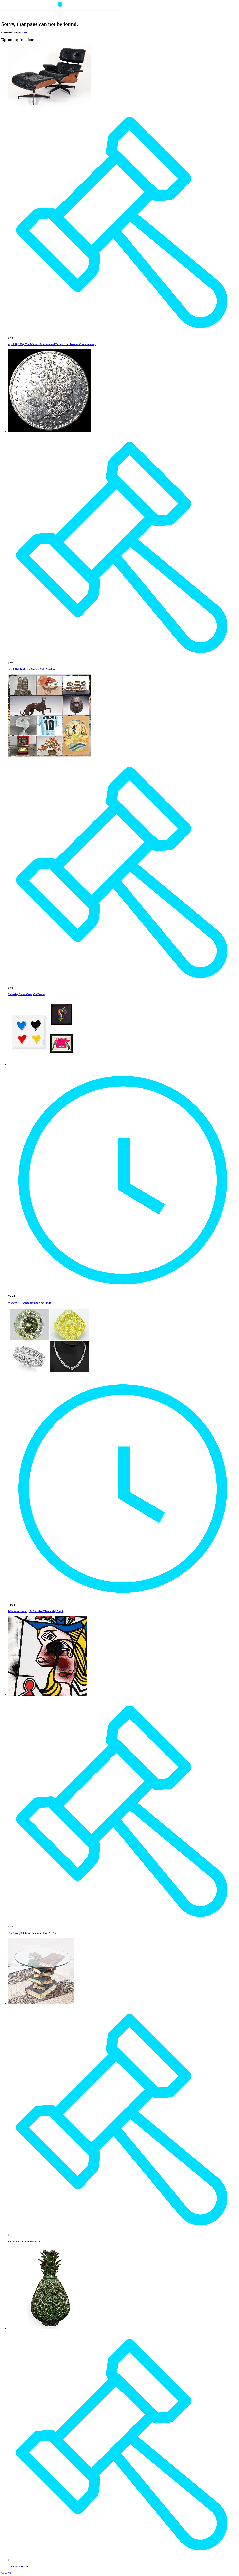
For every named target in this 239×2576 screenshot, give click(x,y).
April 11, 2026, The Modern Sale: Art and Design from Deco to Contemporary (52, 344)
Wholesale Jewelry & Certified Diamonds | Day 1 (35, 1611)
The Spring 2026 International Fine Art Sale (33, 1933)
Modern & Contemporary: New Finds (29, 1302)
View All (6, 2573)
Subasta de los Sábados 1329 (24, 2241)
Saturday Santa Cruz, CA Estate (26, 994)
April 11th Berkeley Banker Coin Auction (31, 669)
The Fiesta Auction (18, 2566)
